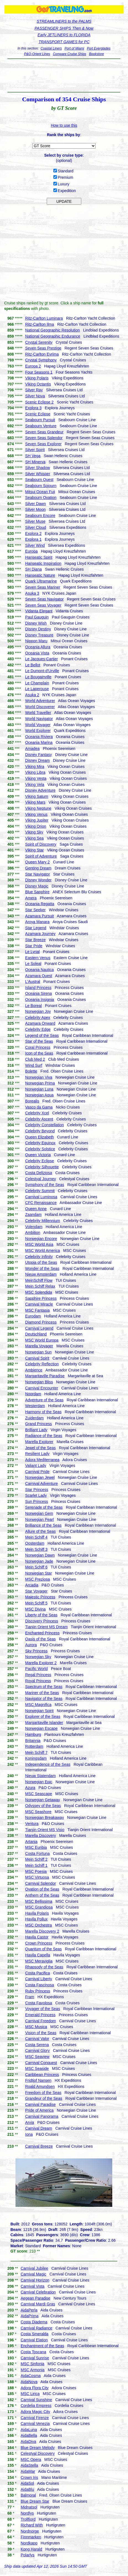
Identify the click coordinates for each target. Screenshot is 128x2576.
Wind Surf (33, 1065)
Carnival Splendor (40, 1883)
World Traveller (38, 712)
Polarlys (28, 2555)
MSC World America (42, 1250)
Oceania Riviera (39, 736)
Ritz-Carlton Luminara (44, 318)
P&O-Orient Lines (37, 54)
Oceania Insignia (39, 999)
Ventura (31, 1823)
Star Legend (35, 928)
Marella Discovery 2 (42, 1931)
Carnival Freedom (40, 2021)
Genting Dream (38, 868)
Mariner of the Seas (42, 1692)
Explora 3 (33, 408)
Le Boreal (33, 1005)
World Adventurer (40, 700)
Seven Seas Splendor (43, 438)
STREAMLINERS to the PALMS (63, 21)
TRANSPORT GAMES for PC (63, 42)
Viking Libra (35, 772)
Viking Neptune (38, 808)
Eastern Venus (37, 958)
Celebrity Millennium (42, 1220)
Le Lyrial (32, 951)
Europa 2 (33, 366)
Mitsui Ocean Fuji (40, 492)
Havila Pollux (36, 1919)
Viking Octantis (38, 384)
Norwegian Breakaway (44, 1817)
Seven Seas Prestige (43, 348)
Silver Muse (35, 521)
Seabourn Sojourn (40, 485)
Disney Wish (36, 623)
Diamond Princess (41, 1322)
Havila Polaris (37, 1913)
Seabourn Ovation (40, 497)
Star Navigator (37, 874)
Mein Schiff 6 (36, 1567)
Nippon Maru (36, 641)
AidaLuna (29, 2429)
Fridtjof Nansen (38, 2080)
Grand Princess (38, 1424)
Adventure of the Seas (44, 1400)
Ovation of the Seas (42, 1889)
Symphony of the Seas (44, 1184)
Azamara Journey (40, 933)
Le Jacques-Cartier (41, 659)
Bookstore (96, 54)
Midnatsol (29, 2507)
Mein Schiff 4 (36, 1537)
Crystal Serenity (39, 342)
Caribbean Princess (42, 2074)
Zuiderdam (34, 1418)
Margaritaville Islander (44, 1722)
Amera (30, 898)
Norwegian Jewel (40, 1477)
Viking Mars (35, 802)
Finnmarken (31, 2537)
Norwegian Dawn (40, 1555)
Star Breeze (35, 940)
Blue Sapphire (37, 892)
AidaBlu (27, 2489)
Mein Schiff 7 (36, 1752)
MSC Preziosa (37, 1579)
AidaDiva (28, 2441)
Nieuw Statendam (40, 1776)
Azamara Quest (38, 976)
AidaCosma (31, 2375)
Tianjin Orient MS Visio (44, 1829)
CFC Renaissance (41, 1202)
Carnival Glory (37, 2050)
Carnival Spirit (37, 1358)
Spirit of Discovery (40, 844)
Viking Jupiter (36, 820)
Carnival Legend (39, 1328)
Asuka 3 (32, 593)
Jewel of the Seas (40, 1448)
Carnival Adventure (41, 1483)
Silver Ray (34, 390)
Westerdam (35, 1406)
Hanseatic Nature (40, 575)
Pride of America (39, 2110)
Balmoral (28, 2495)
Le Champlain (37, 683)
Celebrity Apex (37, 1017)
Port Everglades (98, 48)
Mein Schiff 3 (36, 1549)
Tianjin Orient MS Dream (46, 1627)
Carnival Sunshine (36, 2400)
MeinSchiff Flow (39, 1280)
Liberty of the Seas (41, 1615)
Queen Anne (36, 1209)
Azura (30, 1787)
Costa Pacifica (37, 1973)
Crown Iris (29, 2477)
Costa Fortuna (37, 1853)
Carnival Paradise (40, 2104)
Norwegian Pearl (39, 1519)
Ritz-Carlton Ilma (39, 324)
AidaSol (27, 2483)
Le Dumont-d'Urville (42, 671)
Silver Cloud (35, 527)
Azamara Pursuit (39, 916)
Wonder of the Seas (42, 1268)
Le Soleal (33, 963)
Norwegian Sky (38, 1657)
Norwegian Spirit (39, 1710)
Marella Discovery (40, 1835)
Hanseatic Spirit (38, 557)
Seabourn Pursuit (40, 420)
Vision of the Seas (40, 2033)
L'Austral (32, 981)
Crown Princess (38, 1943)
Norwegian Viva (38, 1077)
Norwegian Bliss (39, 1382)
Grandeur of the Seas (43, 2098)
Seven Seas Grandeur (44, 432)
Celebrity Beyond (40, 1131)
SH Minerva (35, 462)
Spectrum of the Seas (43, 1686)
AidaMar (28, 2471)
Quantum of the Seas (43, 1949)
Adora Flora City (35, 2388)
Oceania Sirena (38, 993)
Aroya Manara (37, 922)
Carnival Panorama (41, 2116)
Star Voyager (36, 1591)
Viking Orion (35, 826)
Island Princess (38, 987)
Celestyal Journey (40, 1179)
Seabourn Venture (40, 426)
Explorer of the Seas (42, 1716)
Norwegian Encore (41, 1238)
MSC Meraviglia (39, 1961)
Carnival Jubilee (34, 2268)
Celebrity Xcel (37, 1113)
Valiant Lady (35, 1465)
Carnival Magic (33, 2274)
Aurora (31, 1645)
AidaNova (29, 2382)
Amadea (32, 748)
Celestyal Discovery (38, 2453)
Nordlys (27, 2513)
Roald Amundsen (40, 2086)
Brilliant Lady (36, 1430)
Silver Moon (35, 509)
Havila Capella (37, 1955)
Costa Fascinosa (39, 1985)
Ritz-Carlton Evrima (42, 354)
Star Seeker (35, 910)
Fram (29, 1997)
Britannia (32, 1740)
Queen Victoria (38, 1155)
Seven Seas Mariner (42, 587)
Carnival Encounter (41, 1388)
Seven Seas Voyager (43, 605)
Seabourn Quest (39, 479)
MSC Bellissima (38, 1901)
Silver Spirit (35, 449)
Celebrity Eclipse (39, 1161)
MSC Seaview (37, 2056)
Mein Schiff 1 (36, 1865)
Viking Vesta (35, 778)
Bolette (31, 1071)
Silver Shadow (37, 467)
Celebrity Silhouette (42, 1167)
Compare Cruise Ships (69, 54)
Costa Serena (37, 2044)
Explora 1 (33, 539)
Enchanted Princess (42, 1633)
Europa (31, 551)
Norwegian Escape (41, 1728)
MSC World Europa (41, 1340)
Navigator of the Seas (43, 1698)
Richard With (32, 2525)
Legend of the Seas (42, 1035)
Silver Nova (35, 396)
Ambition (32, 1232)
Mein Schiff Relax (40, 1286)
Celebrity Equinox (40, 1143)
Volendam (33, 1226)
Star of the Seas (39, 1041)
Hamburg (33, 1734)
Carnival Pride (37, 1471)
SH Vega (32, 456)
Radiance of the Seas (43, 1435)
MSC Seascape (38, 1793)
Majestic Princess (40, 1597)
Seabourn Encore (40, 515)
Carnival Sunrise (35, 2358)
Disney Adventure (40, 790)
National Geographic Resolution (52, 330)
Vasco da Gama (39, 1107)
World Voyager (38, 725)
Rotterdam (34, 1746)
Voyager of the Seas (42, 2009)
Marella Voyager (39, 1346)
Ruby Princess (37, 1991)
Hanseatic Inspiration (43, 563)
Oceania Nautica (39, 969)
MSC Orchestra (38, 1925)
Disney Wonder (38, 880)
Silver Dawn (35, 503)
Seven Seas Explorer (43, 444)
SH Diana (33, 569)
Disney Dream (37, 760)
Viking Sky (34, 832)
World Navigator (39, 718)
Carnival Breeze (39, 2146)
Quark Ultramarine (41, 581)
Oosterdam (34, 1543)
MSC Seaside (37, 2068)
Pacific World (36, 1668)
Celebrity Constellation (44, 1125)
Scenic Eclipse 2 (39, 402)
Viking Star (34, 850)
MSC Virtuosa (37, 1877)
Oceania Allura (37, 647)
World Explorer (38, 730)
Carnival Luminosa (41, 1197)
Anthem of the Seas (42, 1895)
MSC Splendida (38, 1292)
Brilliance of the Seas (43, 1525)
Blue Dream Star (35, 2501)
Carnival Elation (34, 2340)
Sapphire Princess (41, 1298)
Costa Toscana (33, 2352)
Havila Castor (36, 1937)
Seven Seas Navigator (44, 599)
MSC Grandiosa (39, 1907)
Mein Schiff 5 (36, 1603)
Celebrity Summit (40, 1191)
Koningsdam (36, 1758)
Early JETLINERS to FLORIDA (64, 35)
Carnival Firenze (35, 2418)
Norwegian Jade (39, 1561)
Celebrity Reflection (42, 1364)
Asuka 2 (32, 695)
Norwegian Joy (38, 1011)
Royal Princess (38, 1681)
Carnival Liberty (38, 1979)
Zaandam (33, 1214)
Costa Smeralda (34, 2334)
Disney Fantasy (38, 754)
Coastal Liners (51, 48)
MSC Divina (35, 1609)
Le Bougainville (38, 677)
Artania (31, 1841)
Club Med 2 (35, 1059)
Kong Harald (31, 2549)
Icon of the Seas (39, 1053)
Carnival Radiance (36, 2328)
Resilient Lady (37, 1453)
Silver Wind (35, 545)
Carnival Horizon (35, 2280)
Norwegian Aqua (39, 1095)
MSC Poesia (36, 1871)
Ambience (33, 1370)
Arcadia (31, 1585)
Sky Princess (36, 1651)
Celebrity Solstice (40, 1149)
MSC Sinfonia (33, 2364)
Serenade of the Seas (43, 1507)
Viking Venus (36, 814)
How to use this (64, 125)
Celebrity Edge (38, 1029)
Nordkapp (29, 2543)
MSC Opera (31, 2459)
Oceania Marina (39, 742)
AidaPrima (30, 2316)
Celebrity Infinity (39, 1256)
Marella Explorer (39, 1442)
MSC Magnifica (38, 1704)
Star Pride (33, 946)
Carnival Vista (33, 2286)
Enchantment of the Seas (42, 2346)
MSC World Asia (39, 1244)
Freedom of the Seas (43, 2092)
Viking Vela (34, 784)
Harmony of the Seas (43, 1412)
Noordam (33, 1394)
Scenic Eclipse (37, 414)
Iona (29, 2134)
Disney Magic (36, 886)
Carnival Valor (37, 2038)
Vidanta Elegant (39, 611)
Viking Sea (34, 838)
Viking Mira (34, 766)
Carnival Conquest (41, 2062)
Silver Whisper (37, 474)
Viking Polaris (37, 378)
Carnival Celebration (38, 2292)
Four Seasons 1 (39, 372)
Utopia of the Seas (41, 1262)
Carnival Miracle (39, 1304)
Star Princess (36, 1489)
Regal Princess (38, 1675)
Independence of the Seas (47, 1764)
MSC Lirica (30, 2393)
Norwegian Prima (40, 1083)
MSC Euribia (36, 1847)
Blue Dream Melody (38, 2447)
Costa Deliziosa (38, 1173)
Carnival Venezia (35, 2423)
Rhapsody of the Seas (44, 1967)
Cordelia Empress (36, 2405)
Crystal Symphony (41, 360)
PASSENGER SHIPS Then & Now (64, 28)
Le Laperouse (37, 689)
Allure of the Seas (40, 1531)
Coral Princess (37, 1047)
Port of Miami (74, 48)
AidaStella (29, 2465)
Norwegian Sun (38, 1352)
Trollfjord (28, 2519)
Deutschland (36, 1334)
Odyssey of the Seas (43, 1805)
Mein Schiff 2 (36, 1859)
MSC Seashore (38, 1811)
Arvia (29, 2122)
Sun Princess (36, 1501)
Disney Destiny (38, 629)
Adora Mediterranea (42, 1459)
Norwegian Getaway (42, 1800)
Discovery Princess (41, 1621)
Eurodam (33, 1316)
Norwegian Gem (39, 1513)
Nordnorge (30, 2531)
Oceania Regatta (39, 904)
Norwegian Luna (39, 1089)
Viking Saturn (36, 796)
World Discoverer (40, 707)
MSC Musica (36, 2026)
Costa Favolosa (38, 2003)
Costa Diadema (34, 2322)
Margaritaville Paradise (44, 1376)
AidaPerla (29, 2310)
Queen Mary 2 (37, 862)
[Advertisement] (64, 75)
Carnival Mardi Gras (38, 2304)
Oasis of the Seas (40, 1639)
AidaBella (29, 2435)
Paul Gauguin (37, 617)
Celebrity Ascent (39, 1119)
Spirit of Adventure (41, 856)
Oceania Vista (37, 653)
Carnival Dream (38, 2128)
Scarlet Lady (36, 1495)
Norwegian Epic (38, 1782)
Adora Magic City (35, 2411)
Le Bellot (32, 665)
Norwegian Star (38, 1573)
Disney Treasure (39, 635)
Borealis (32, 1101)
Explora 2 (33, 533)
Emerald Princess (40, 2015)
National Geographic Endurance (52, 336)
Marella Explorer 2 (41, 1663)
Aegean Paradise (35, 2298)
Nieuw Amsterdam (41, 1274)
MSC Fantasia (37, 1310)
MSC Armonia (33, 2370)
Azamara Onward (40, 1023)
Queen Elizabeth (39, 1137)
